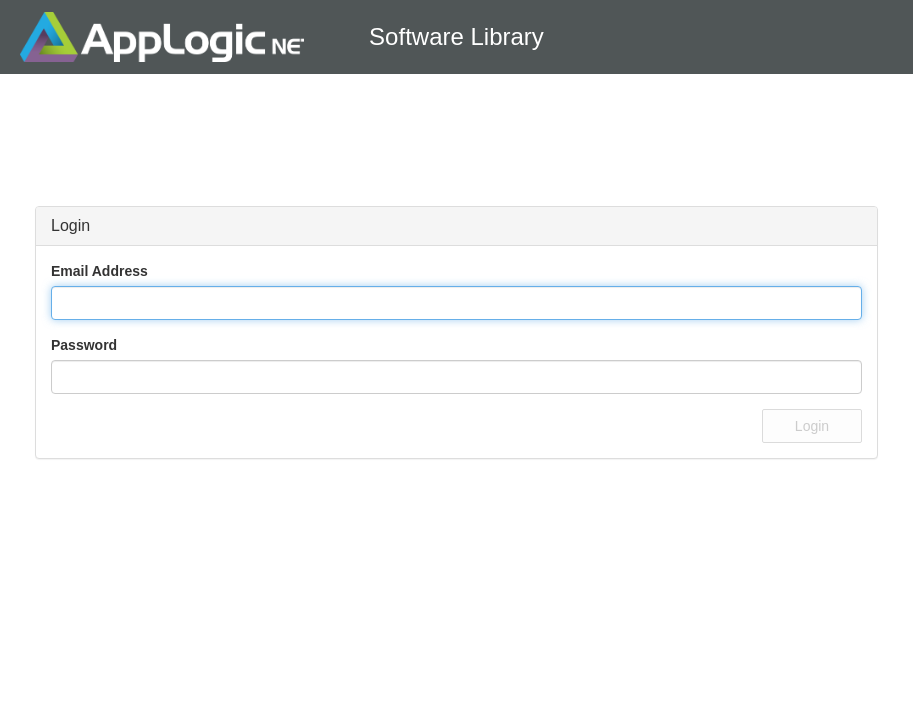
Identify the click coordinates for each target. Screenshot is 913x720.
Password (84, 345)
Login (812, 426)
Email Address (99, 271)
